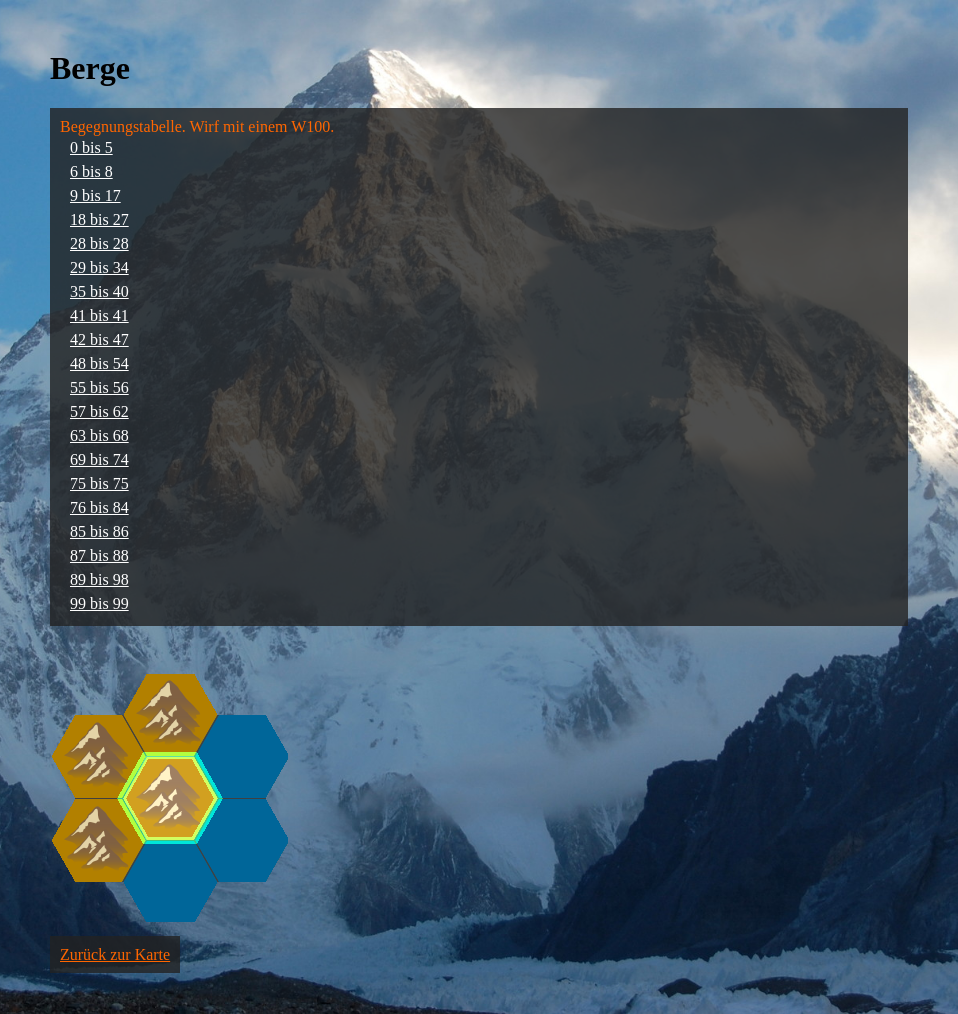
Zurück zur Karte (115, 954)
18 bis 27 (99, 219)
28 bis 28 (99, 243)
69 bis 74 (99, 459)
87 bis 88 (99, 555)
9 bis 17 (95, 195)
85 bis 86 (99, 531)
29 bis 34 (99, 267)
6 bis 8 (91, 171)
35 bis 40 (99, 291)
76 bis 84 (99, 507)
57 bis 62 (99, 411)
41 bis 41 (99, 315)
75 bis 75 (99, 483)
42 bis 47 (99, 339)
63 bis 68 (99, 435)
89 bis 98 (99, 579)
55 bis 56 (99, 387)
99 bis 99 (99, 603)
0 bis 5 (91, 147)
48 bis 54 (99, 363)
